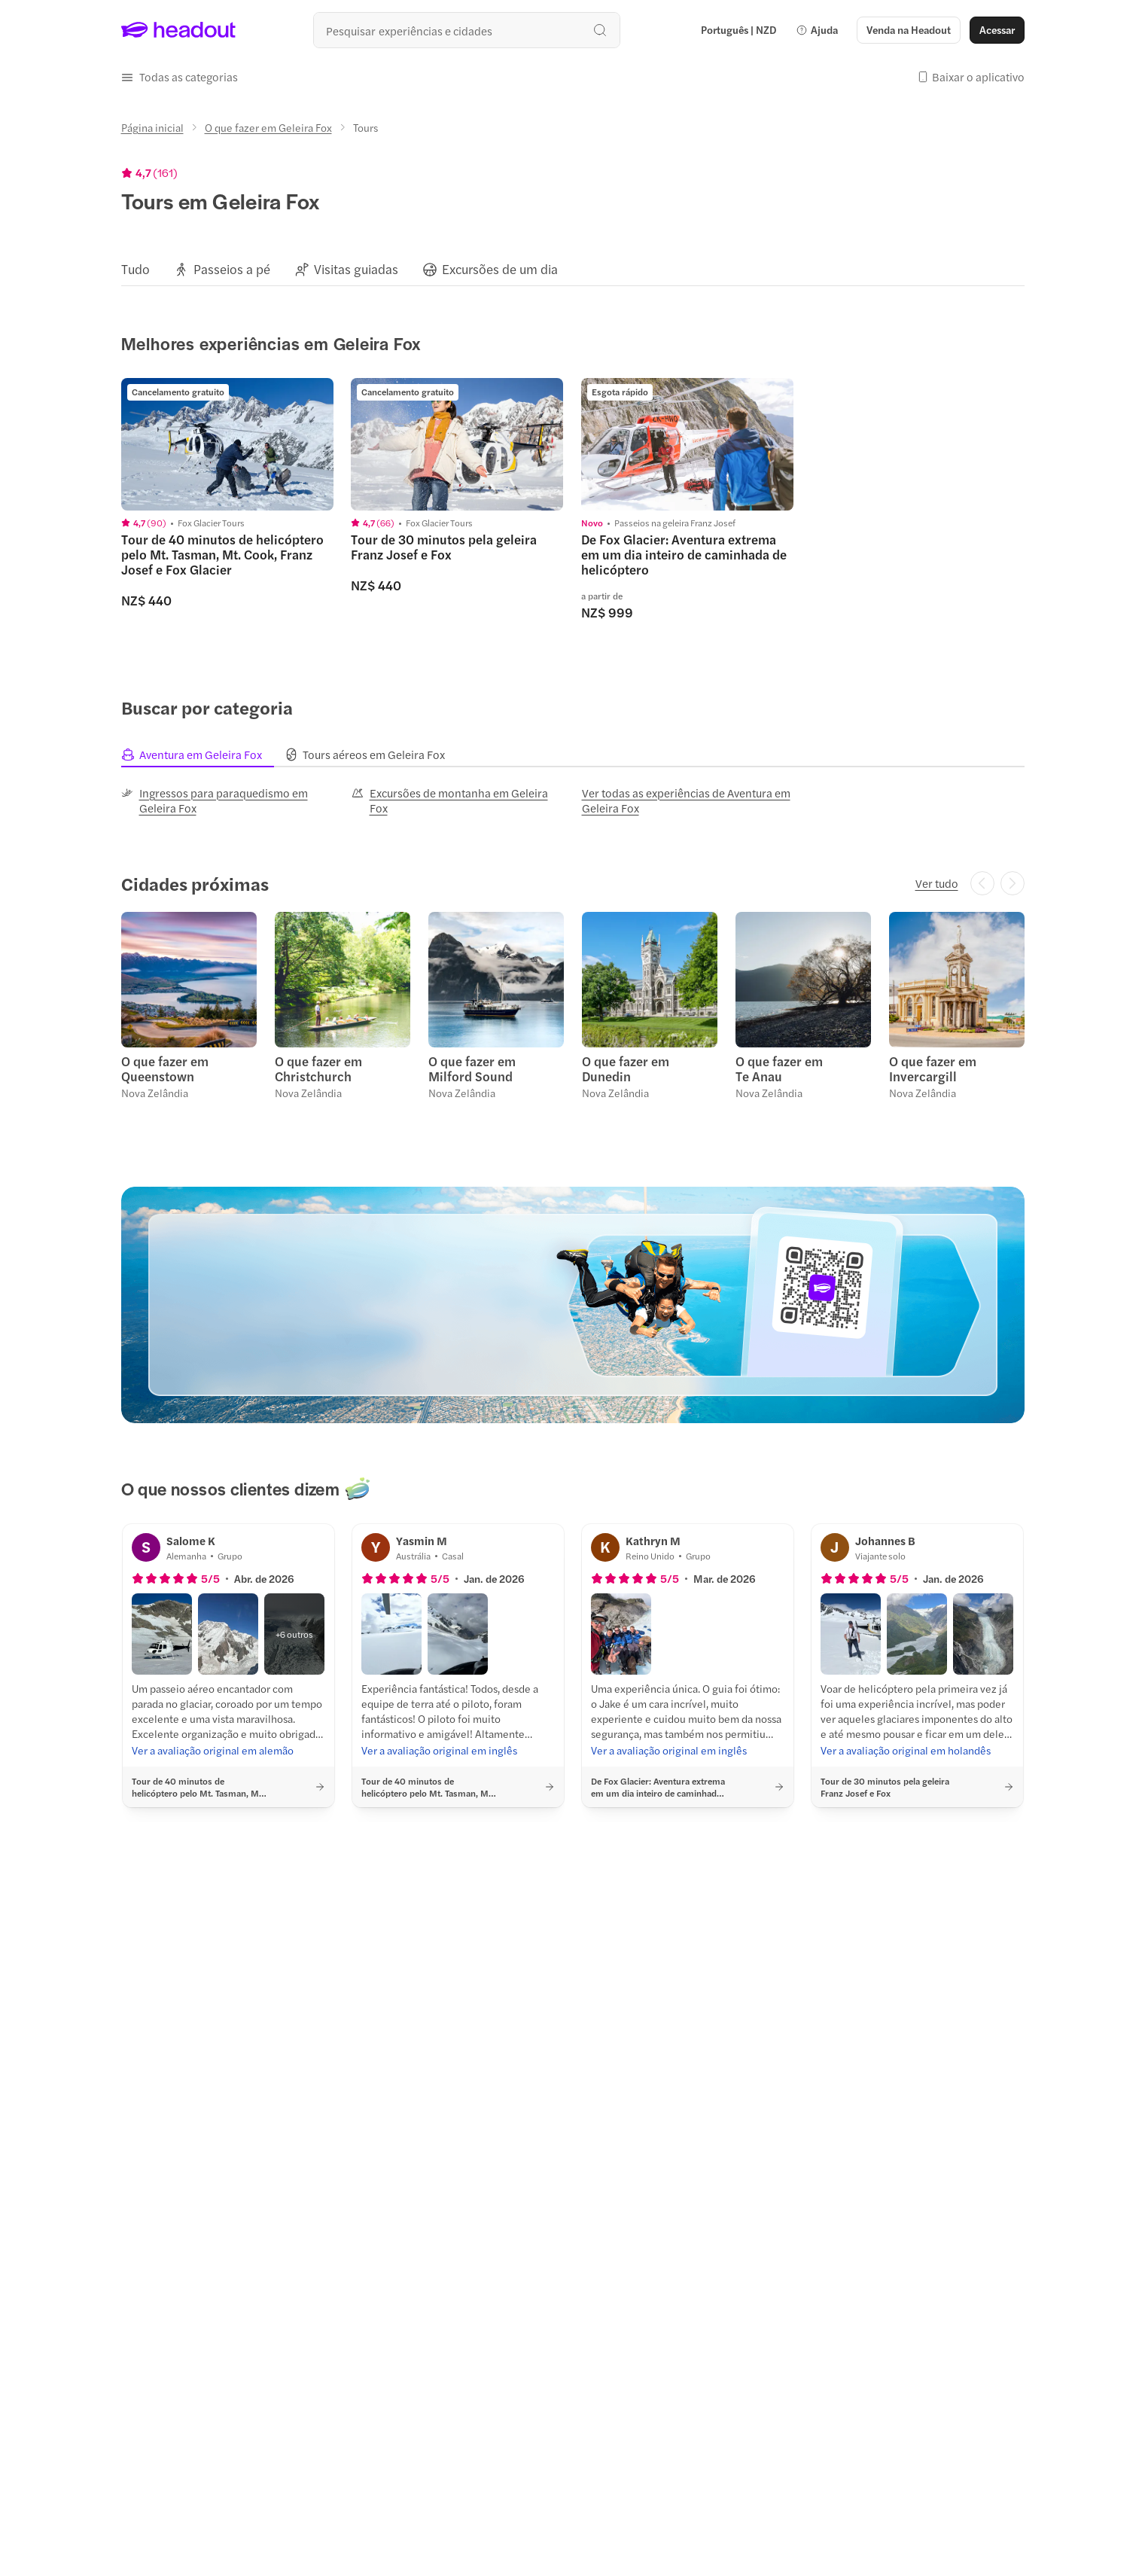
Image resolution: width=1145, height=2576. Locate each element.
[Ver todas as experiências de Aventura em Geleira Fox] (688, 800)
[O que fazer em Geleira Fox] (268, 127)
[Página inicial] (152, 127)
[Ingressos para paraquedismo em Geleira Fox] (227, 800)
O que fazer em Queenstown (165, 1068)
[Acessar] (997, 30)
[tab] (203, 754)
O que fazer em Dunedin (625, 1068)
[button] (817, 30)
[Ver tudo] (936, 883)
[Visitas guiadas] (356, 269)
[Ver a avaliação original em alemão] (213, 1749)
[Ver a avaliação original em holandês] (906, 1749)
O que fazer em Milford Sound (472, 1068)
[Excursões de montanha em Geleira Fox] (458, 800)
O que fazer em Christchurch (318, 1068)
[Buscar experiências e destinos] (467, 30)
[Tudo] (135, 269)
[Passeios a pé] (231, 269)
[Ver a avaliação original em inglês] (439, 1749)
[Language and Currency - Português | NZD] (738, 30)
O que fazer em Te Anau (779, 1068)
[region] (573, 268)
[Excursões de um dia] (500, 269)
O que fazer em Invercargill (932, 1068)
